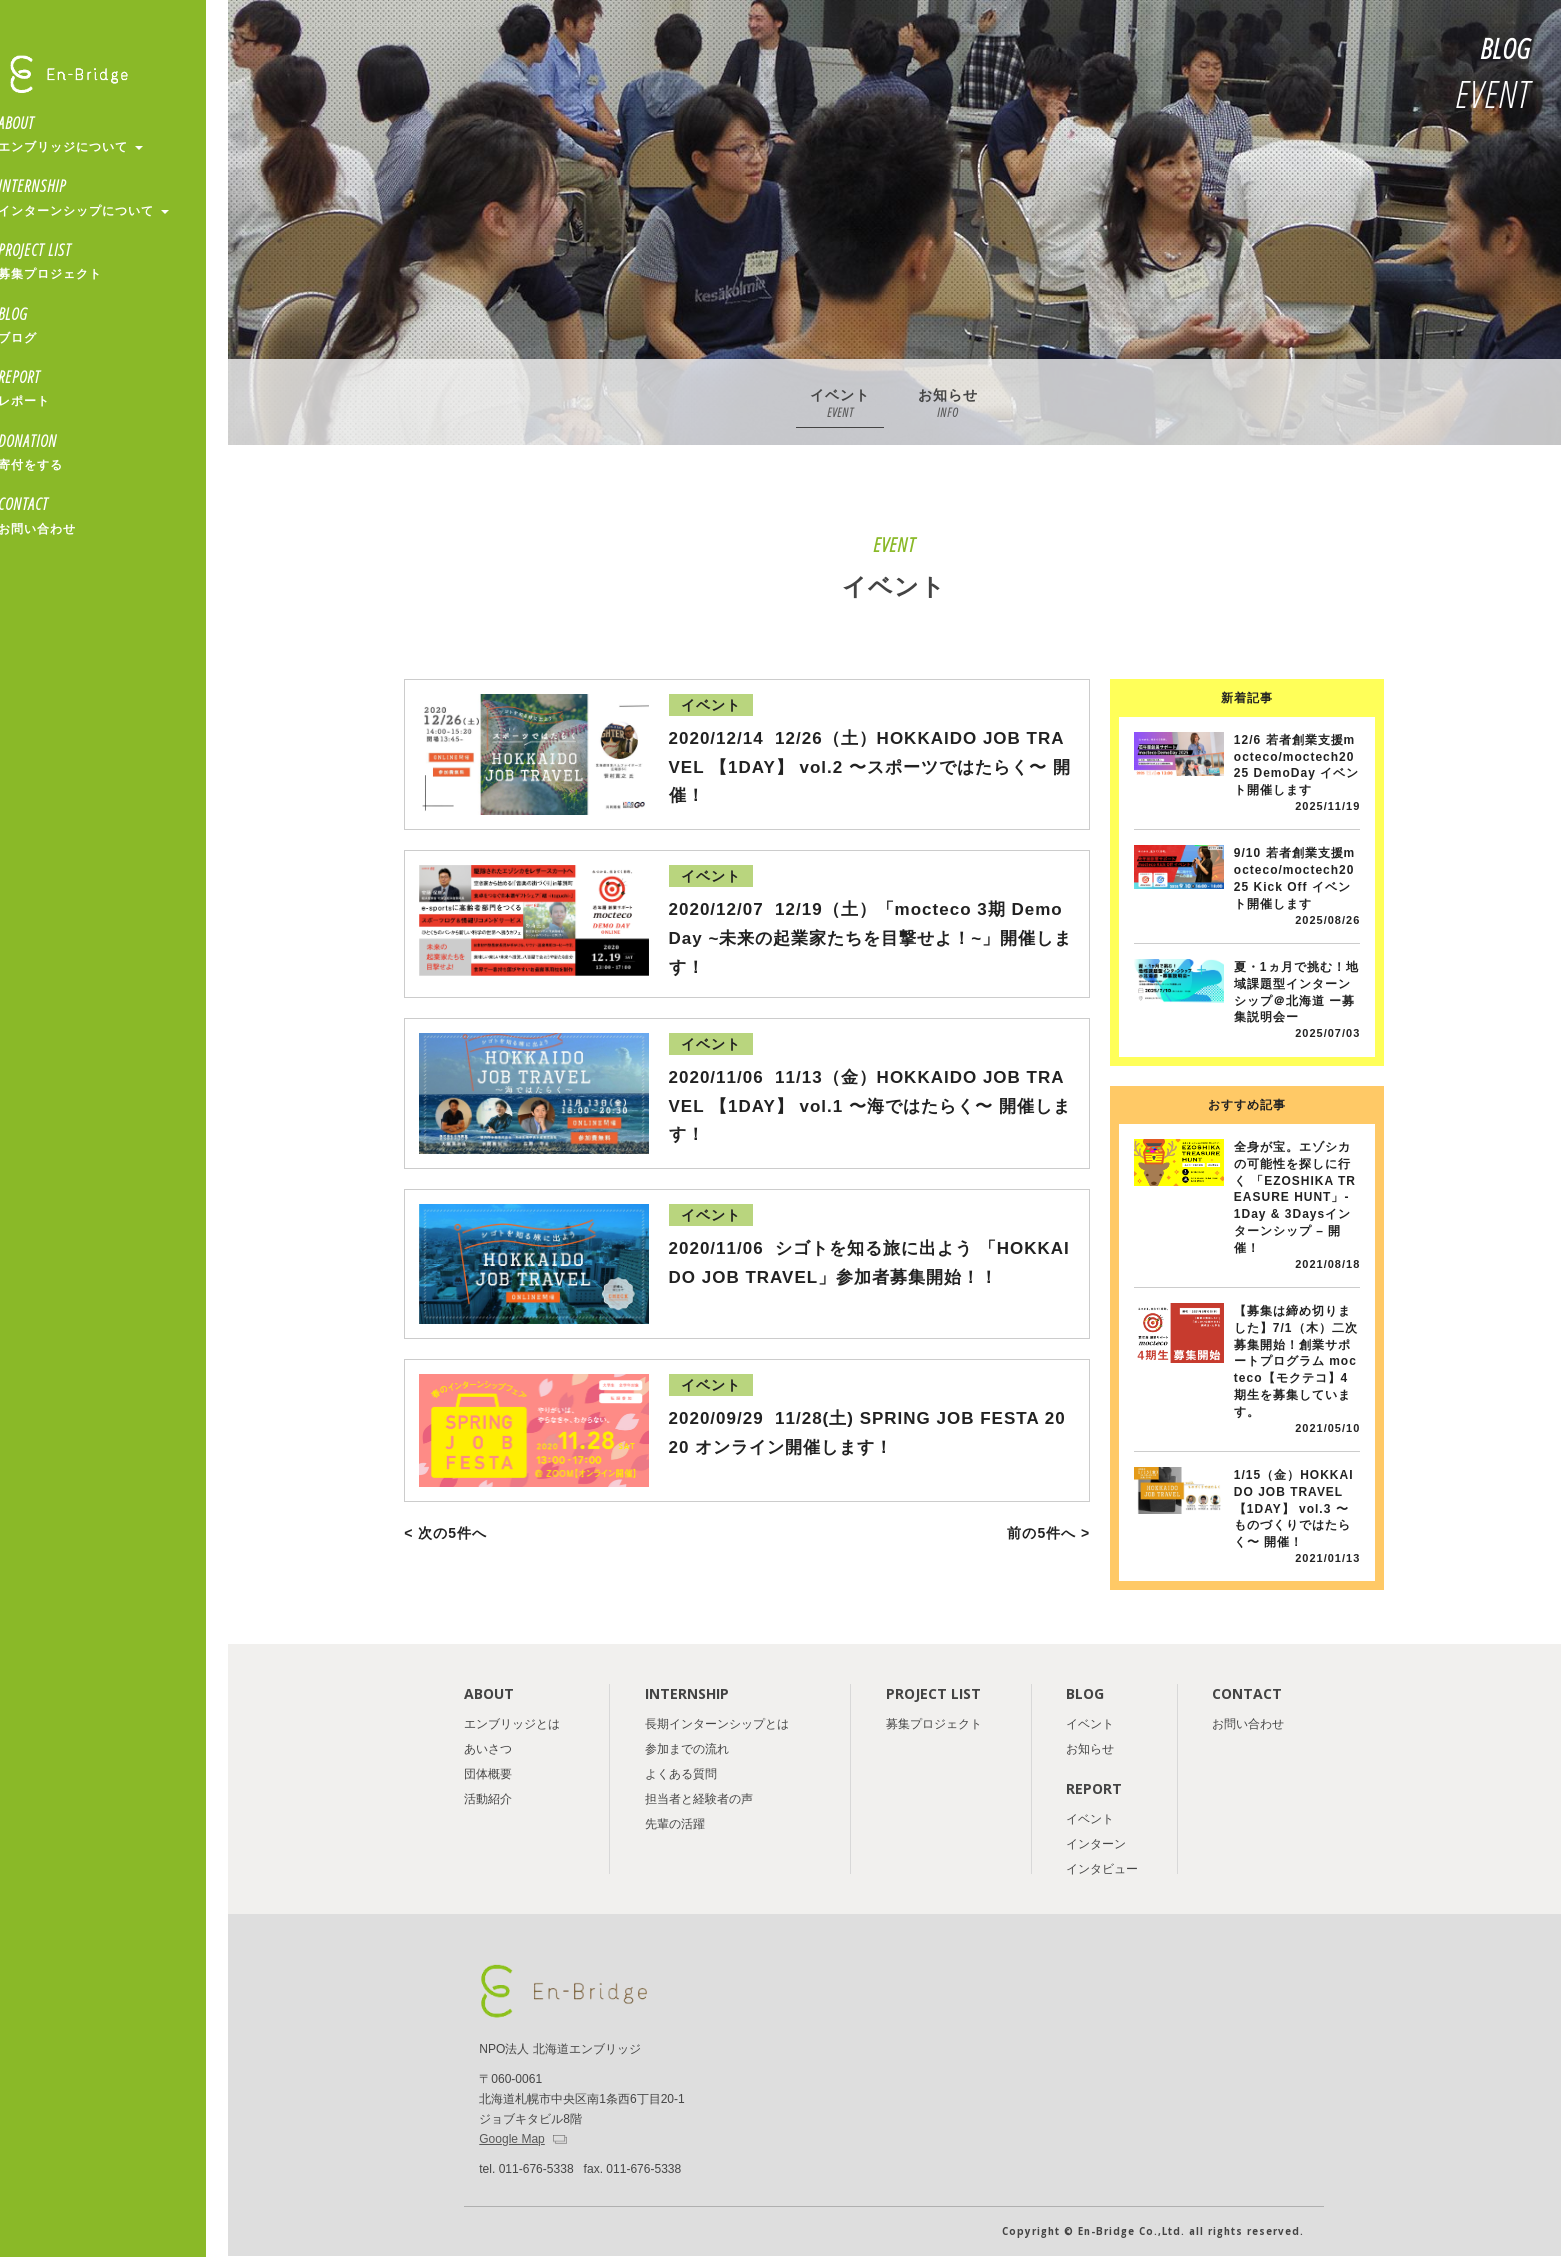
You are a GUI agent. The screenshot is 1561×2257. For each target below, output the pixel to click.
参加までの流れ (687, 1749)
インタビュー (1102, 1869)
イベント (840, 405)
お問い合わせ (1248, 1724)
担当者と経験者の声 (699, 1799)
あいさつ (488, 1749)
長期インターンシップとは (717, 1724)
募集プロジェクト (934, 1724)
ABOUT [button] (113, 135)
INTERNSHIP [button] (113, 198)
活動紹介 (488, 1799)
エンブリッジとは (512, 1724)
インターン (1096, 1844)
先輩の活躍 (675, 1824)
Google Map (512, 2139)
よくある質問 (681, 1774)
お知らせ (948, 405)
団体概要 (488, 1774)
